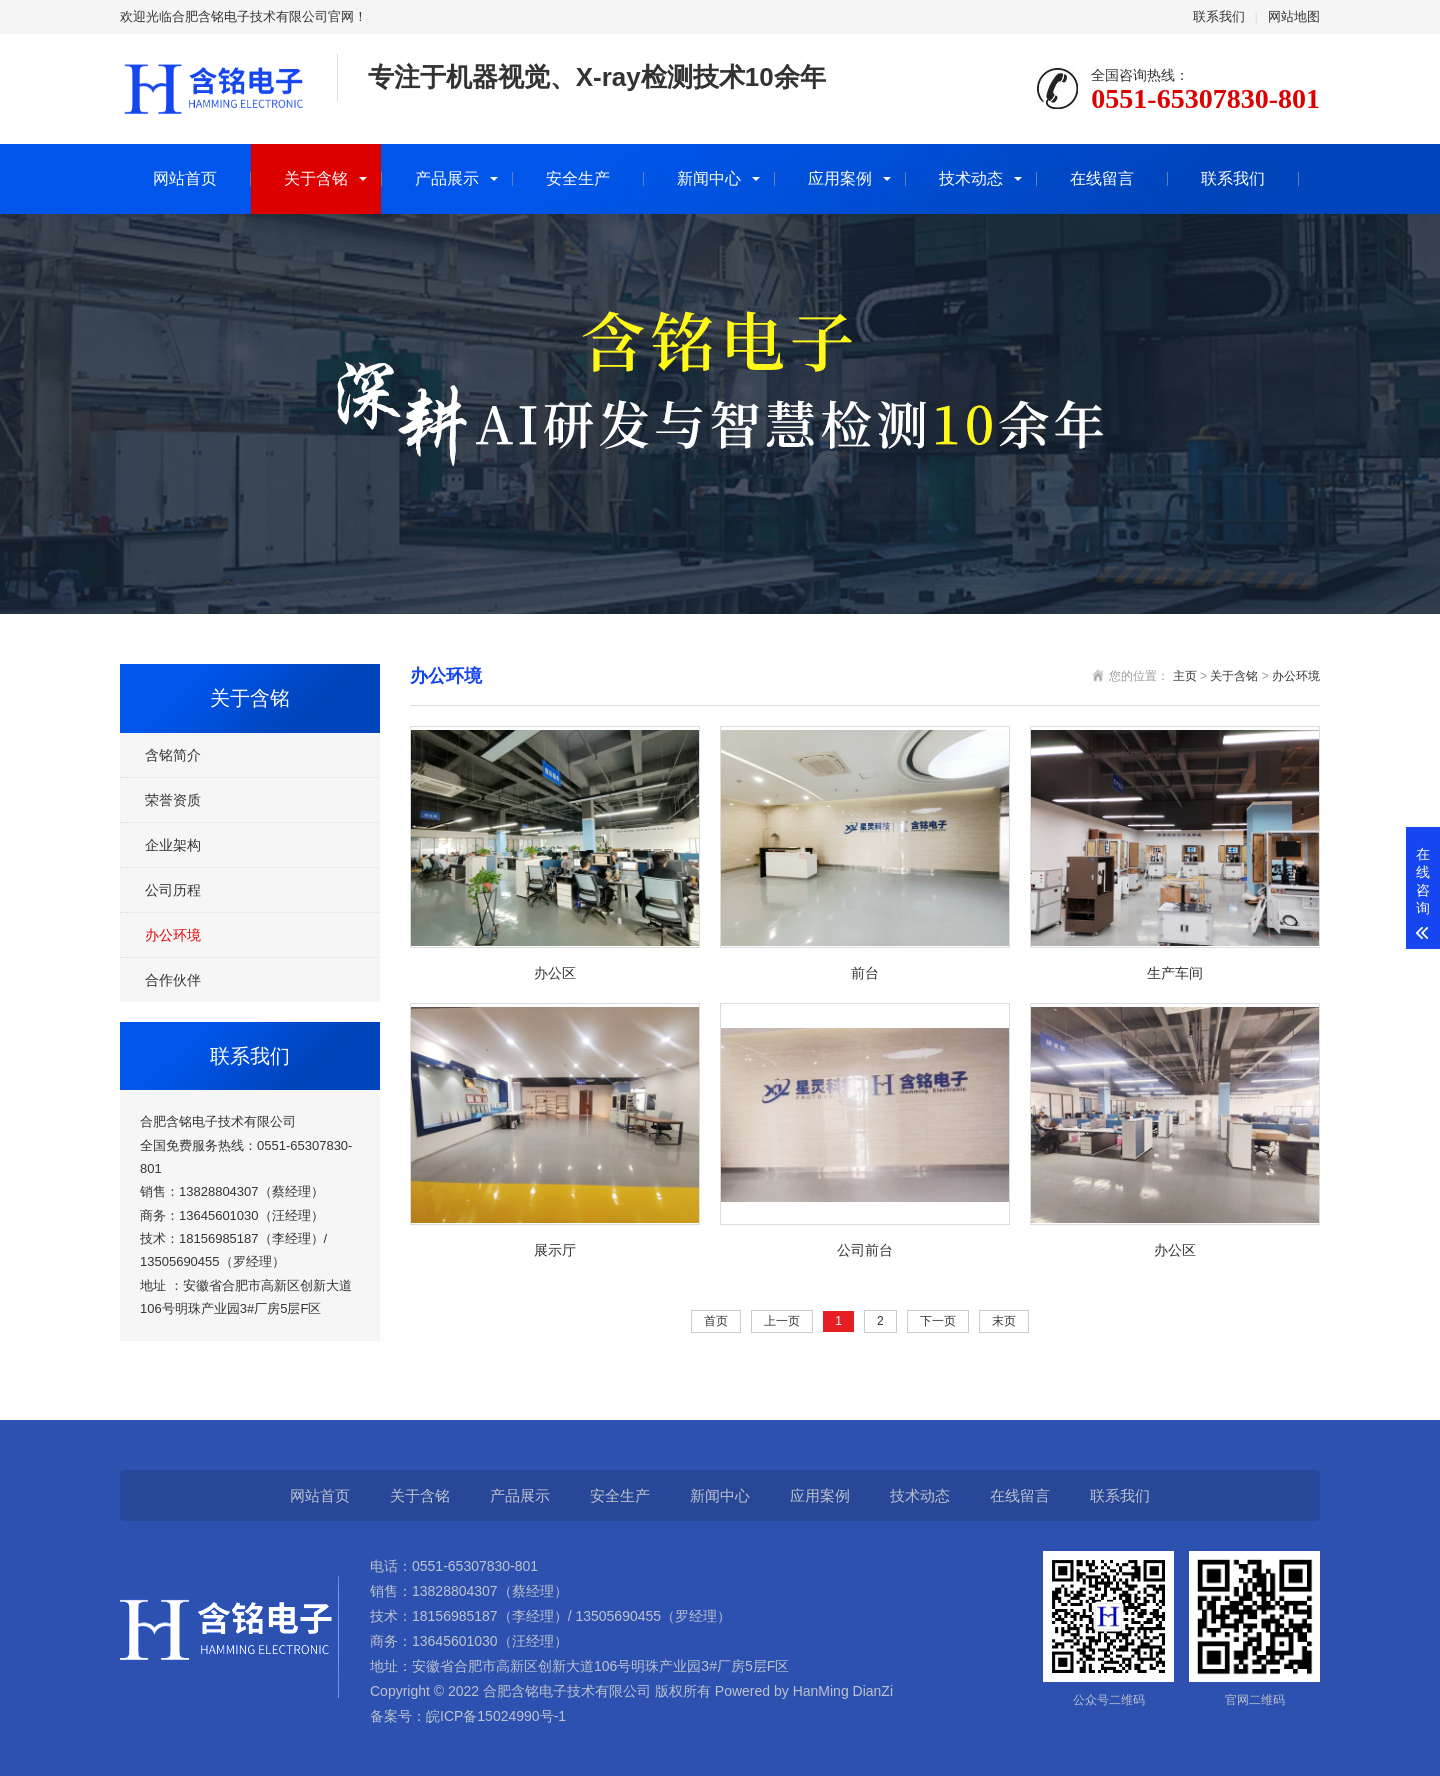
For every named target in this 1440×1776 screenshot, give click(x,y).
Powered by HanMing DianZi (802, 1691)
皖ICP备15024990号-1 (496, 1716)
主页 (1185, 676)
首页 (716, 1321)
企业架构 (173, 845)
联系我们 (1219, 16)
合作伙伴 (173, 980)
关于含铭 (316, 178)
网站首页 (185, 178)
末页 (1004, 1321)
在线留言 (1102, 178)
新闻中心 (709, 178)
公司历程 (173, 890)
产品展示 (447, 178)
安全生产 (578, 178)
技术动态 (971, 178)
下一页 (938, 1321)
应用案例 (840, 178)
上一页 (782, 1321)
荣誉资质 (173, 800)
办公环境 (173, 935)
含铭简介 (173, 755)
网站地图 (1294, 16)
